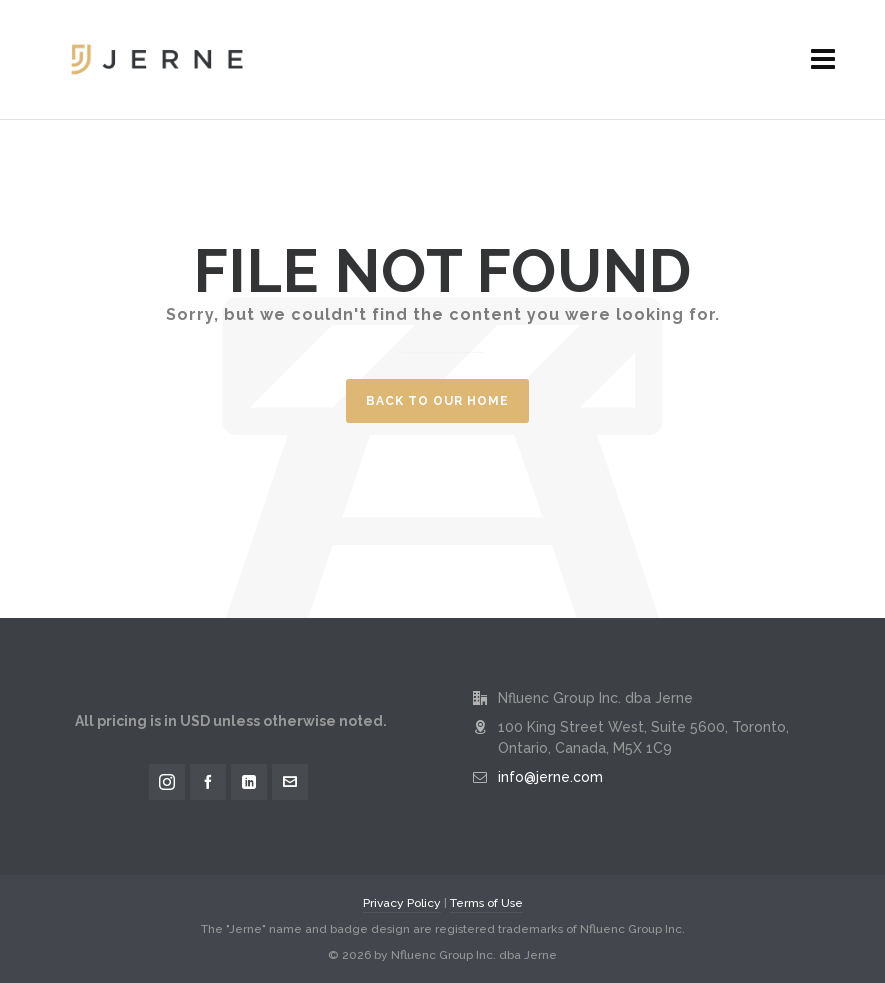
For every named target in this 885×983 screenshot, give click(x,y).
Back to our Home (437, 401)
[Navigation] (823, 60)
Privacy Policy (402, 903)
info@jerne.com (550, 777)
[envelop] (290, 782)
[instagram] (167, 782)
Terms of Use (486, 903)
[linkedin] (249, 782)
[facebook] (208, 782)
